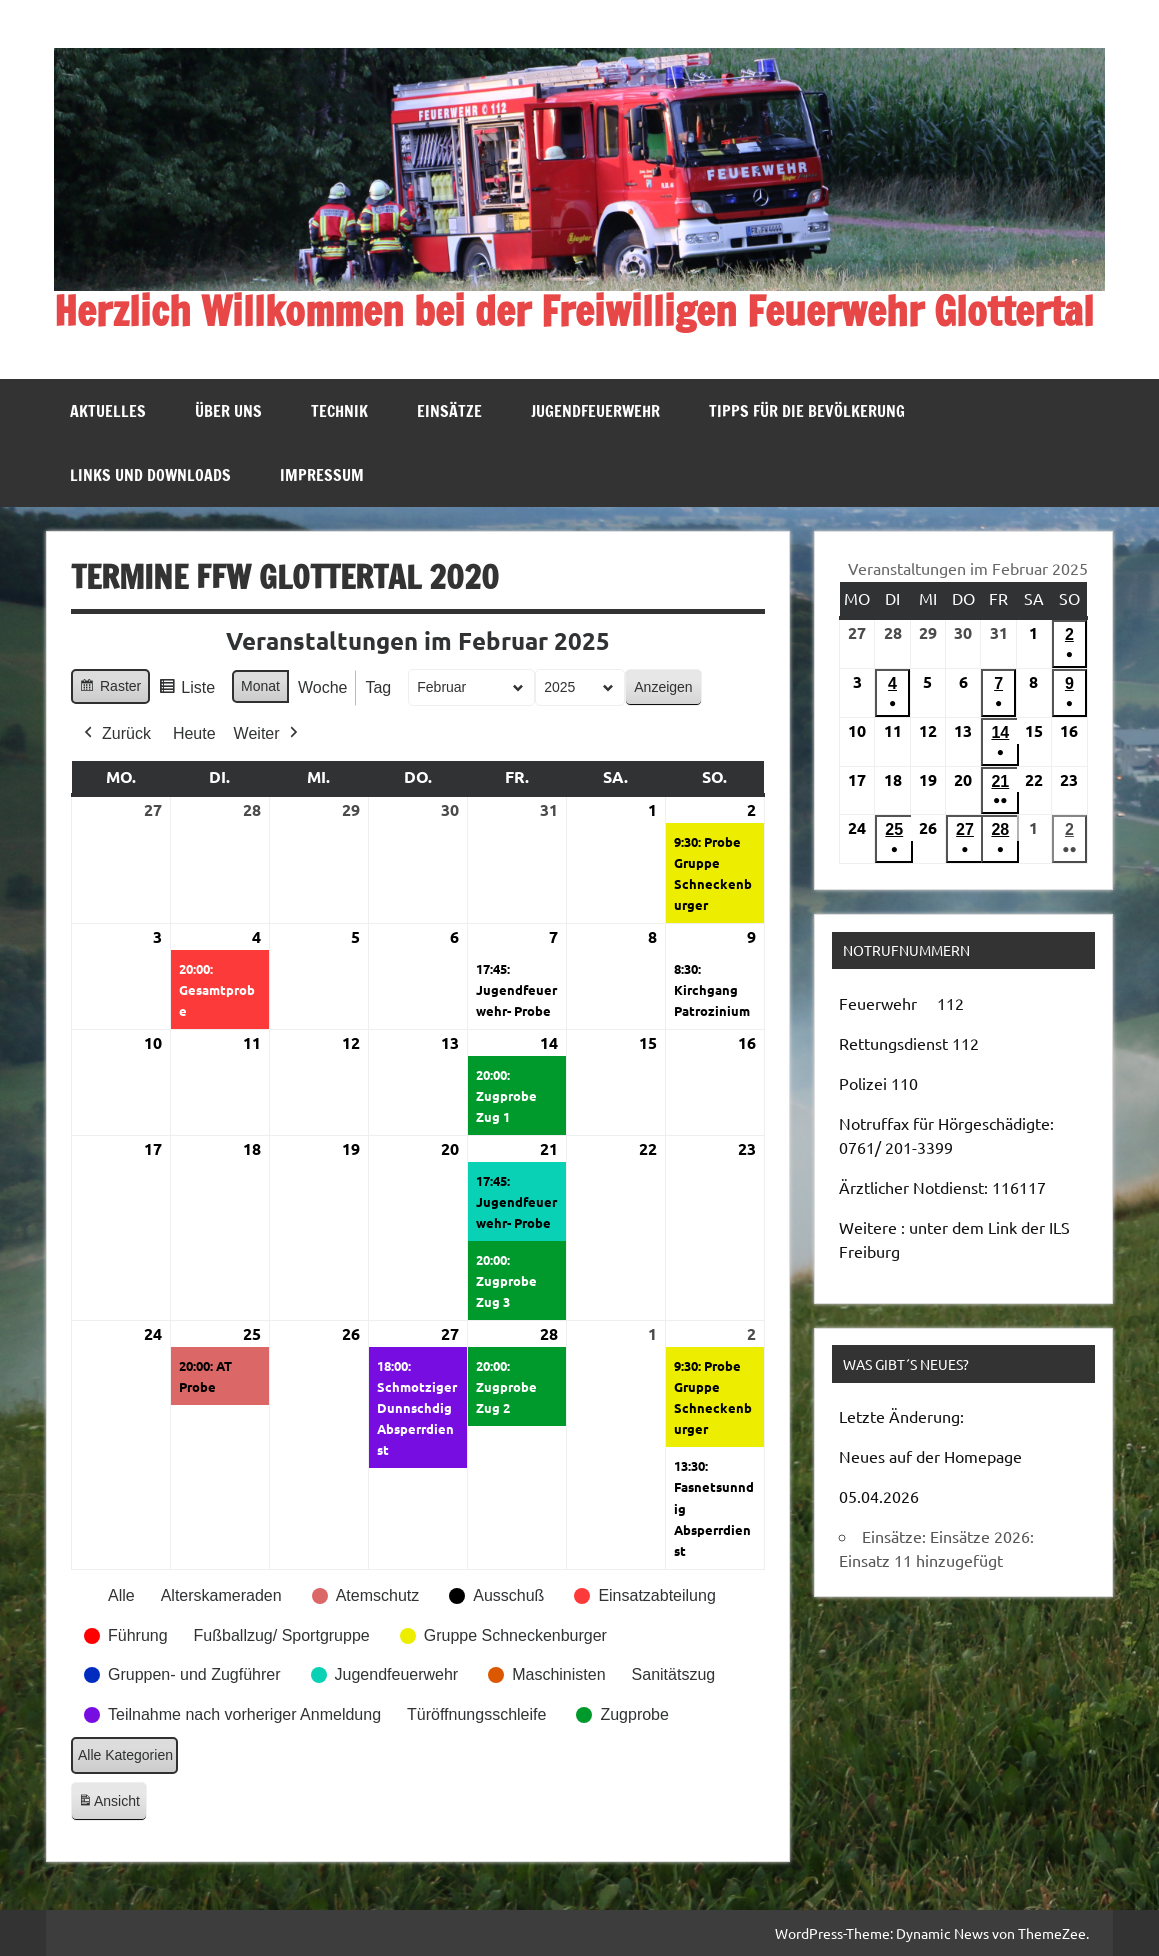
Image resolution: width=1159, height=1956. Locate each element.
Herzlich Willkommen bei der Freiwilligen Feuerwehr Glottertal (574, 310)
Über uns (228, 411)
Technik (339, 411)
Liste (187, 690)
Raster (110, 689)
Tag (379, 687)
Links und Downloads (150, 475)
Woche (323, 687)
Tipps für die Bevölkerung (807, 411)
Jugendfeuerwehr (595, 411)
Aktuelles (108, 411)
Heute (194, 733)
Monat (260, 686)
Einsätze (449, 411)
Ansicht (112, 1804)
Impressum (322, 475)
